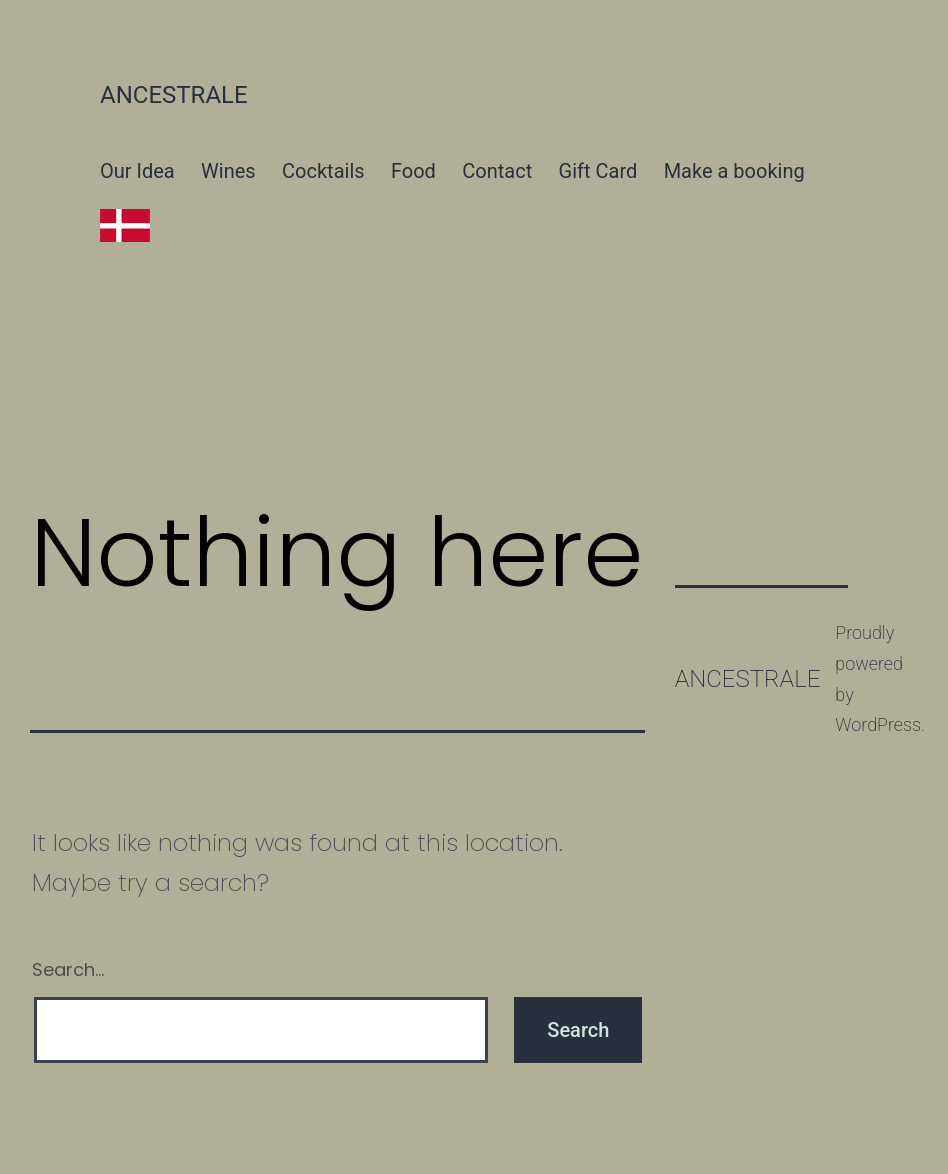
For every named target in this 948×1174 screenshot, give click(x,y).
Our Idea (137, 171)
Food (413, 171)
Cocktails (323, 171)
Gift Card (598, 171)
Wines (228, 171)
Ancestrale (174, 95)
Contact (497, 171)
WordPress (878, 724)
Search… (68, 969)
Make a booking (734, 171)
